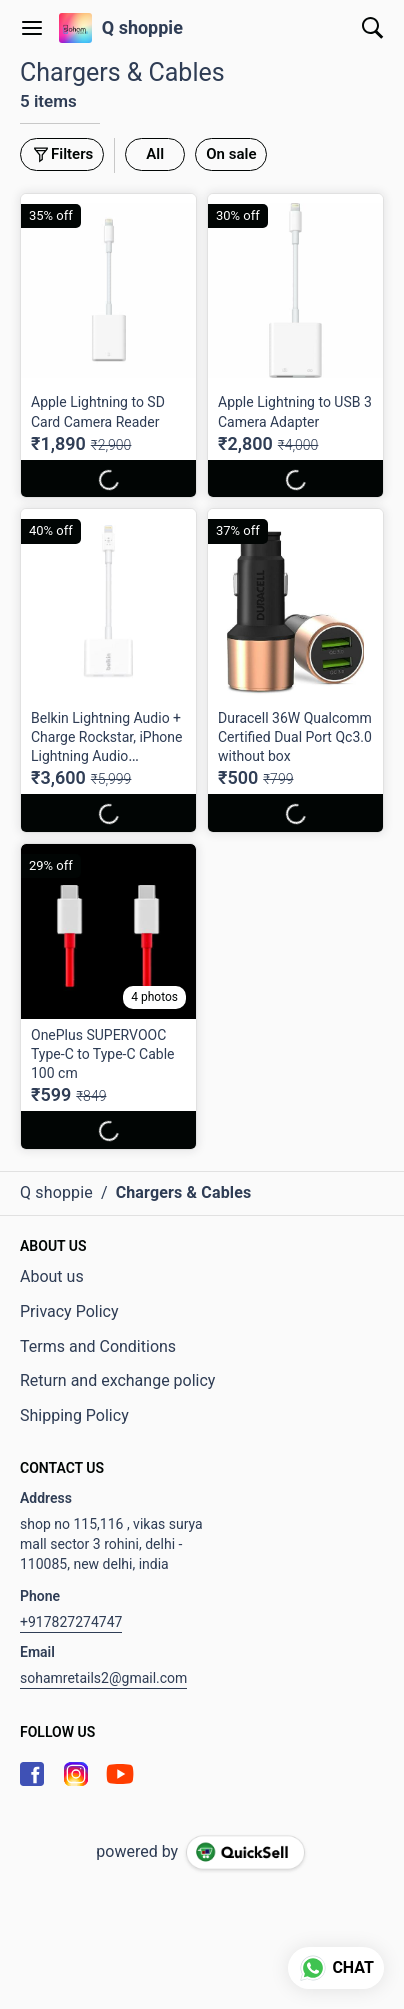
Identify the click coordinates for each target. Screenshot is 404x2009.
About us (52, 1276)
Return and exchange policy (117, 1380)
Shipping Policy (74, 1415)
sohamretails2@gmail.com (103, 1678)
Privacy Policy (69, 1311)
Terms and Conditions (98, 1346)
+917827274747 (71, 1622)
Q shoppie (142, 28)
